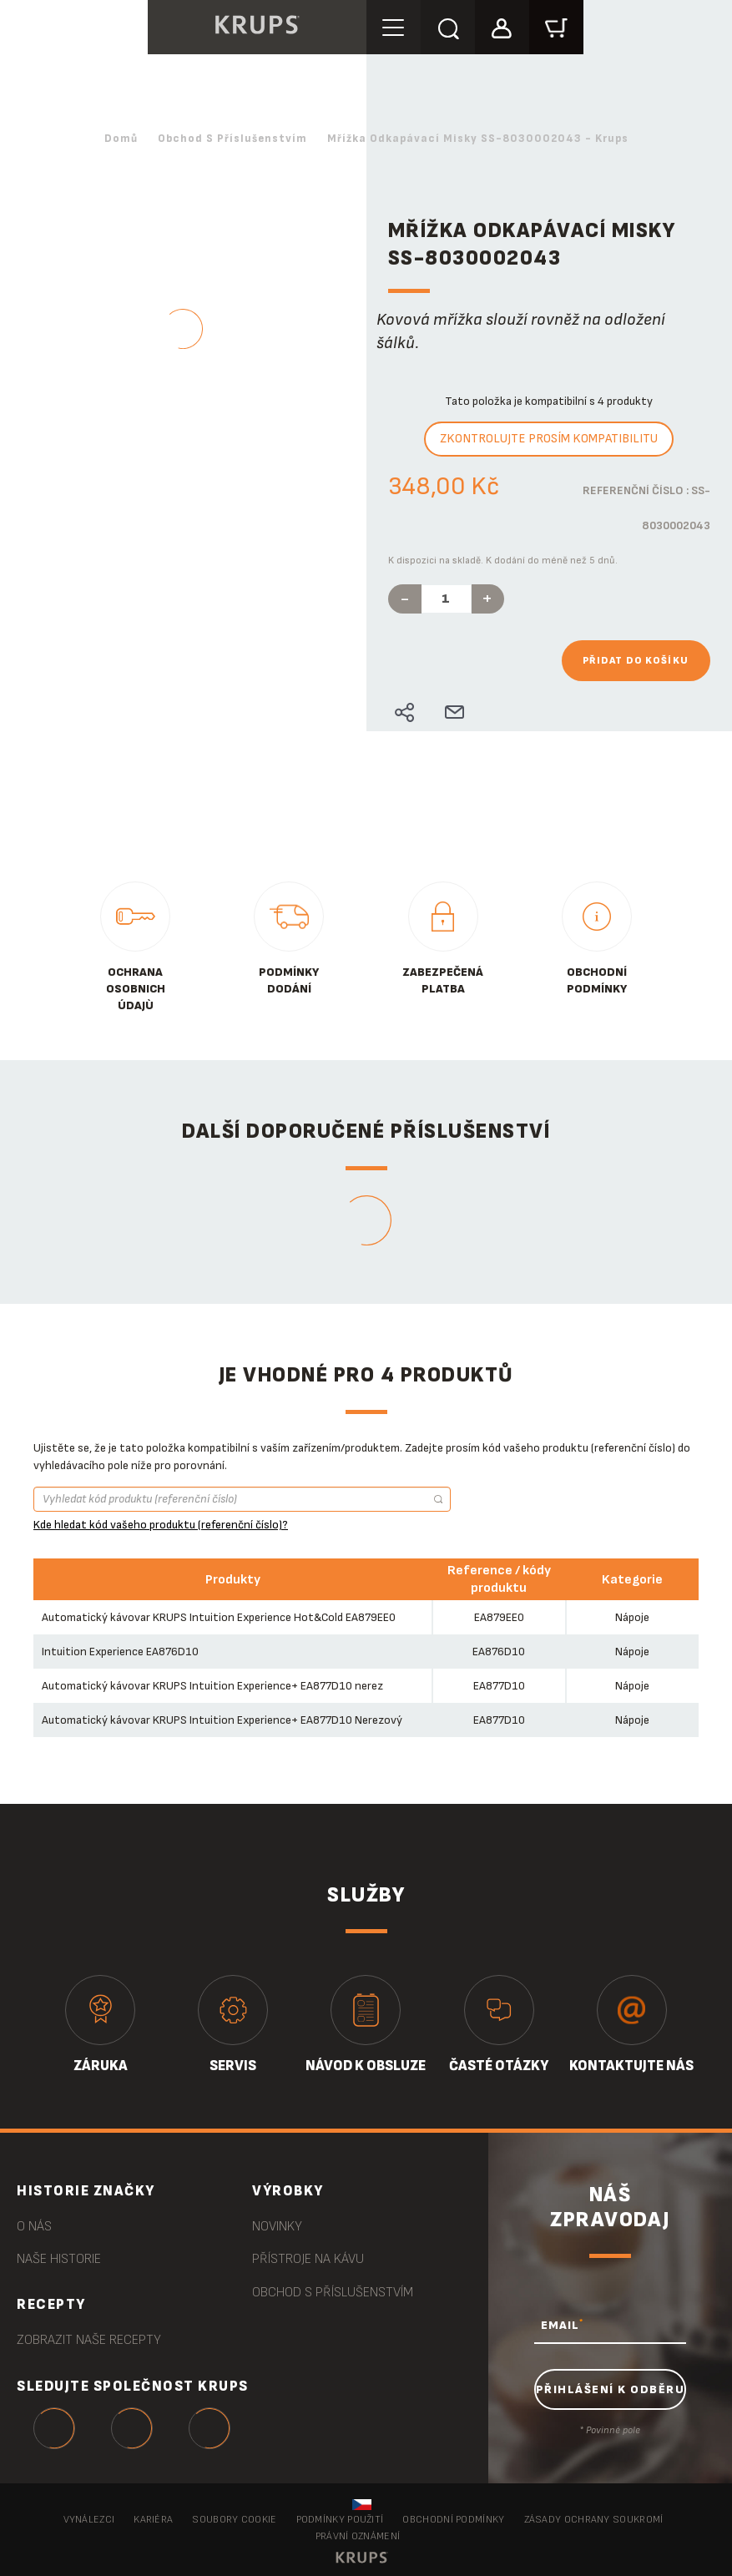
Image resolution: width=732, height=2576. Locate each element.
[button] (502, 26)
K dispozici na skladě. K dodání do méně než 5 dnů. (503, 560)
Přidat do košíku (636, 660)
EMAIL (562, 2324)
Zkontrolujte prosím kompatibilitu (549, 439)
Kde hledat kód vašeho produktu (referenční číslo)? (160, 1525)
